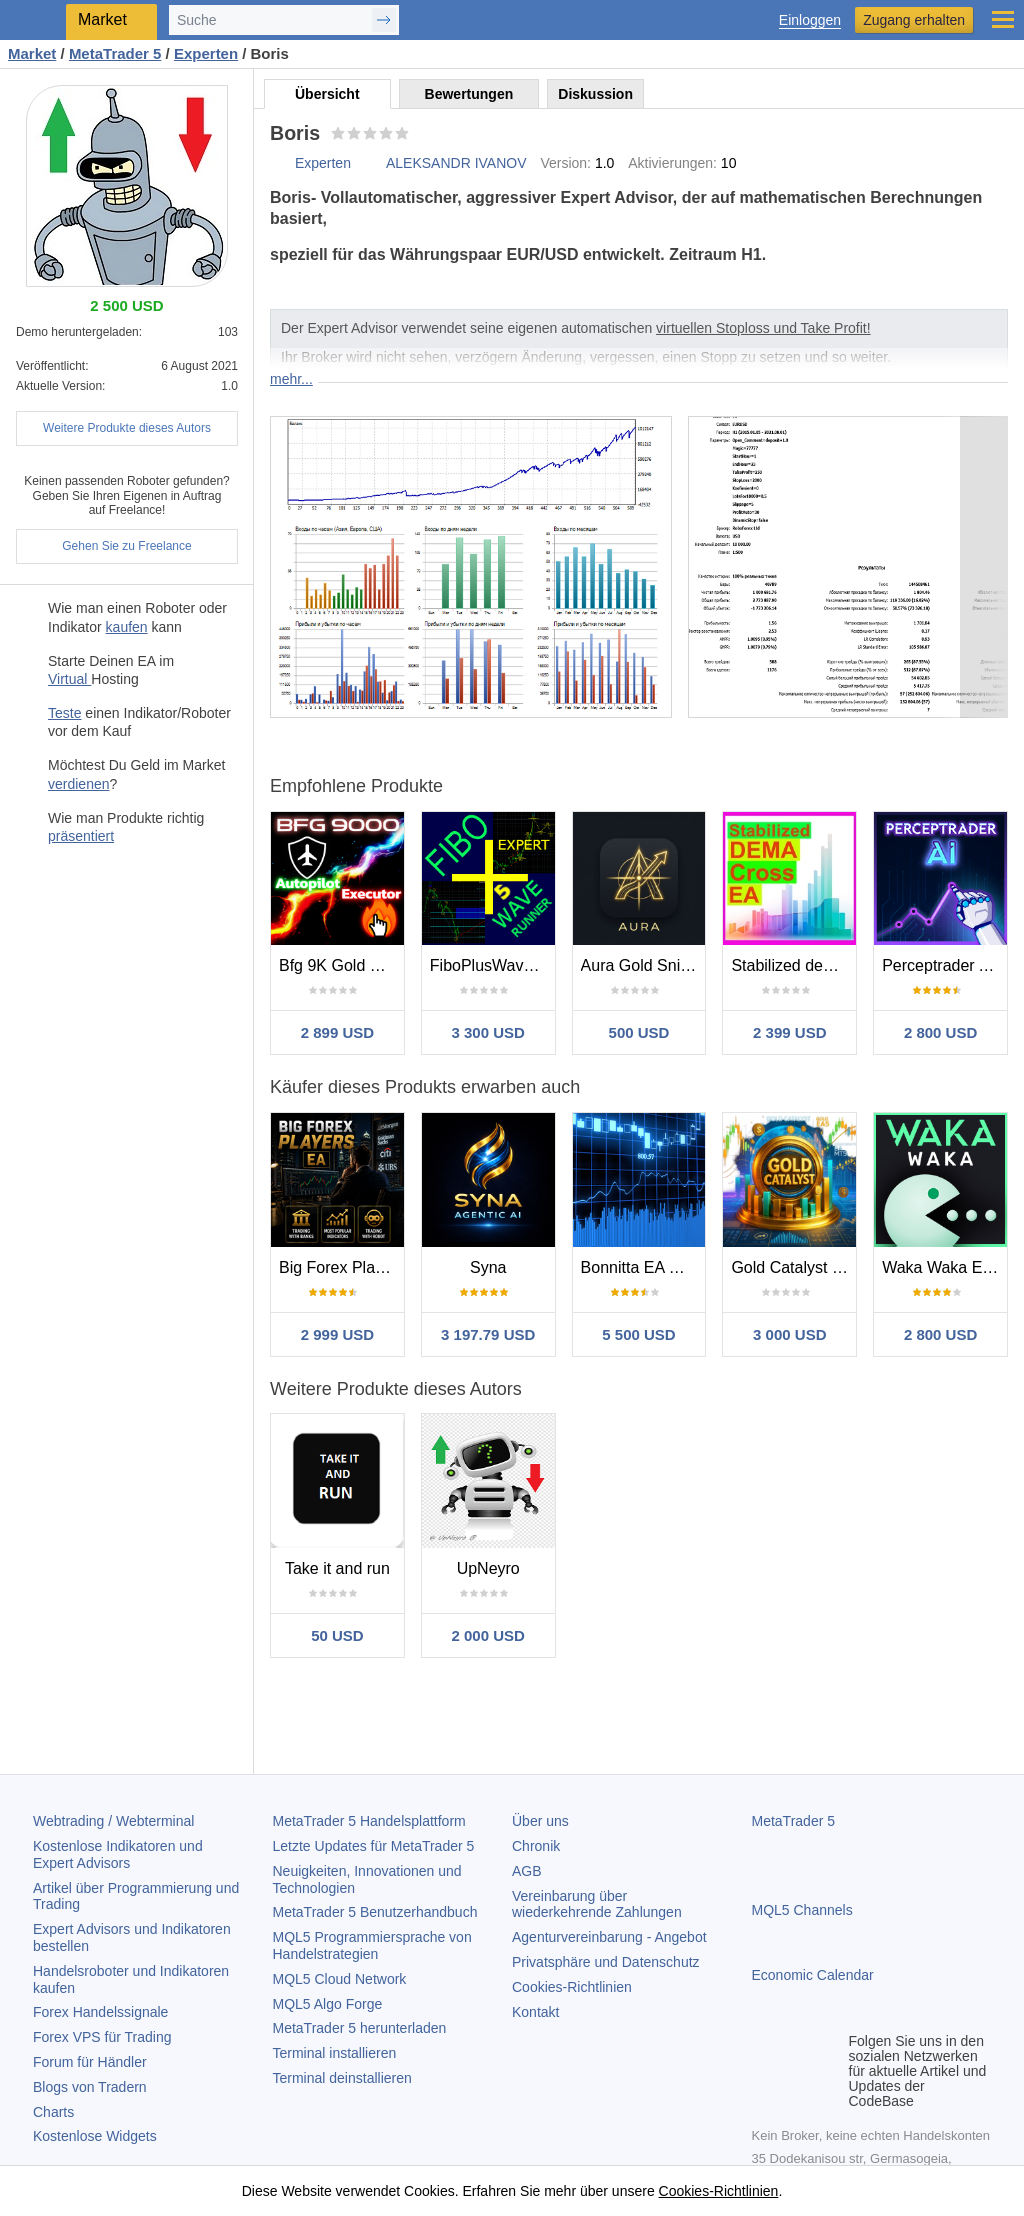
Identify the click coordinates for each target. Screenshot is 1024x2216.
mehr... (291, 379)
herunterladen (360, 2028)
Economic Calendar (813, 1975)
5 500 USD (638, 1334)
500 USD (639, 1032)
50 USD (337, 1635)
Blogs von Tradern (90, 2087)
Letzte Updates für (374, 1846)
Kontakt (535, 2012)
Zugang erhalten (914, 20)
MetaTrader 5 (794, 1821)
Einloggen (810, 20)
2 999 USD (337, 1334)
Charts (53, 2112)
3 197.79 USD (488, 1334)
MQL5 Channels (802, 1910)
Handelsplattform (369, 1821)
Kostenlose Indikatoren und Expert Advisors (118, 1854)
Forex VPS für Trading (102, 2037)
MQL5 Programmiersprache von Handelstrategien (372, 1945)
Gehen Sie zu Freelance (126, 546)
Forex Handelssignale (100, 2012)
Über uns (540, 1821)
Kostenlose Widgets (95, 2136)
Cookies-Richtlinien (572, 1987)
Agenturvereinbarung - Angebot (609, 1937)
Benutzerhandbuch (375, 1912)
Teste (64, 713)
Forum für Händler (90, 2062)
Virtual (69, 679)
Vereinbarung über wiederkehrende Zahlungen (597, 1904)
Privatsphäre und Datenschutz (606, 1962)
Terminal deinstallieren (342, 2078)
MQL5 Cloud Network (340, 1979)
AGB (527, 1871)
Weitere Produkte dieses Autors (127, 428)
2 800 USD (940, 1032)
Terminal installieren (335, 2053)
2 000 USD (488, 1635)
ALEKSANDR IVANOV (456, 163)
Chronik (536, 1846)
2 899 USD (337, 1032)
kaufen (127, 627)
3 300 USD (488, 1032)
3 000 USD (789, 1334)
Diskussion (595, 94)
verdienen (79, 784)
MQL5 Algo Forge (328, 2004)
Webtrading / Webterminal (113, 1821)
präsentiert (81, 836)
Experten (323, 163)
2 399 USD (789, 1032)
